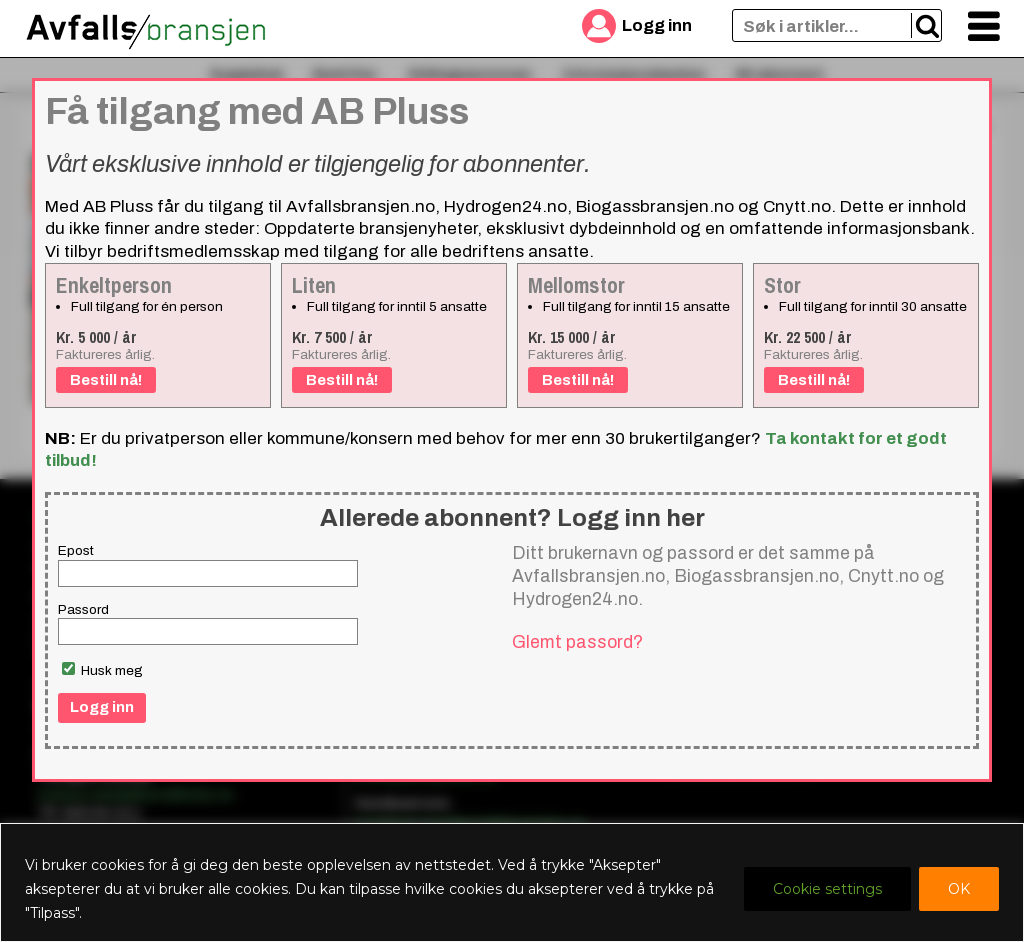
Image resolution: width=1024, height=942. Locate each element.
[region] (512, 882)
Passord (83, 609)
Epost (76, 550)
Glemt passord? (577, 642)
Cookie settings (827, 889)
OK (959, 889)
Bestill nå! (106, 380)
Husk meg (102, 670)
